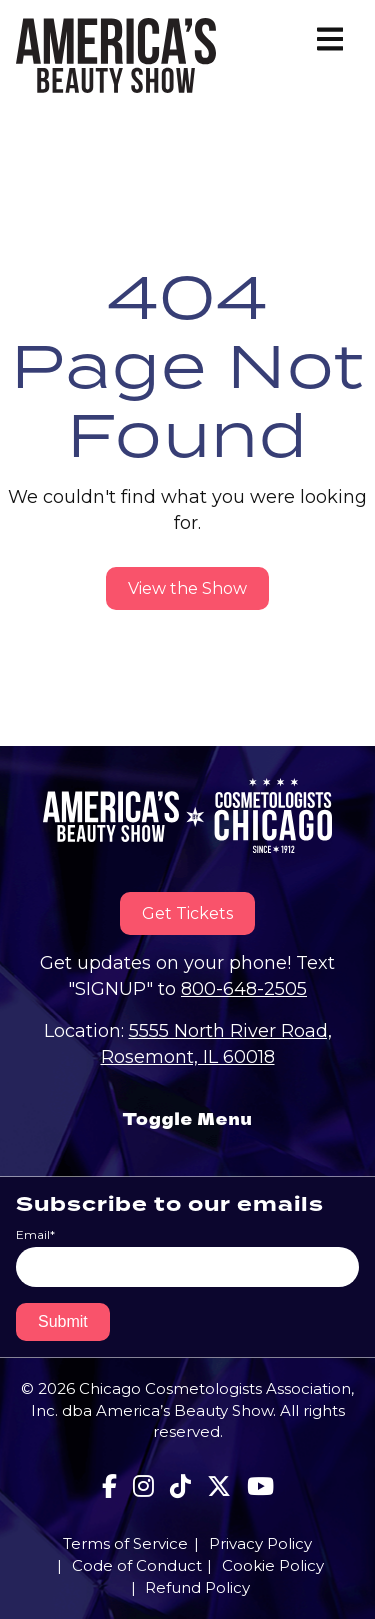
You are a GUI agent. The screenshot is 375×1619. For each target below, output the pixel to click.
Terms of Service (125, 1543)
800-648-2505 (244, 989)
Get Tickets (187, 913)
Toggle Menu (187, 1118)
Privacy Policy (260, 1543)
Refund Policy (197, 1587)
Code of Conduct (137, 1565)
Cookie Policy (273, 1565)
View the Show (187, 588)
